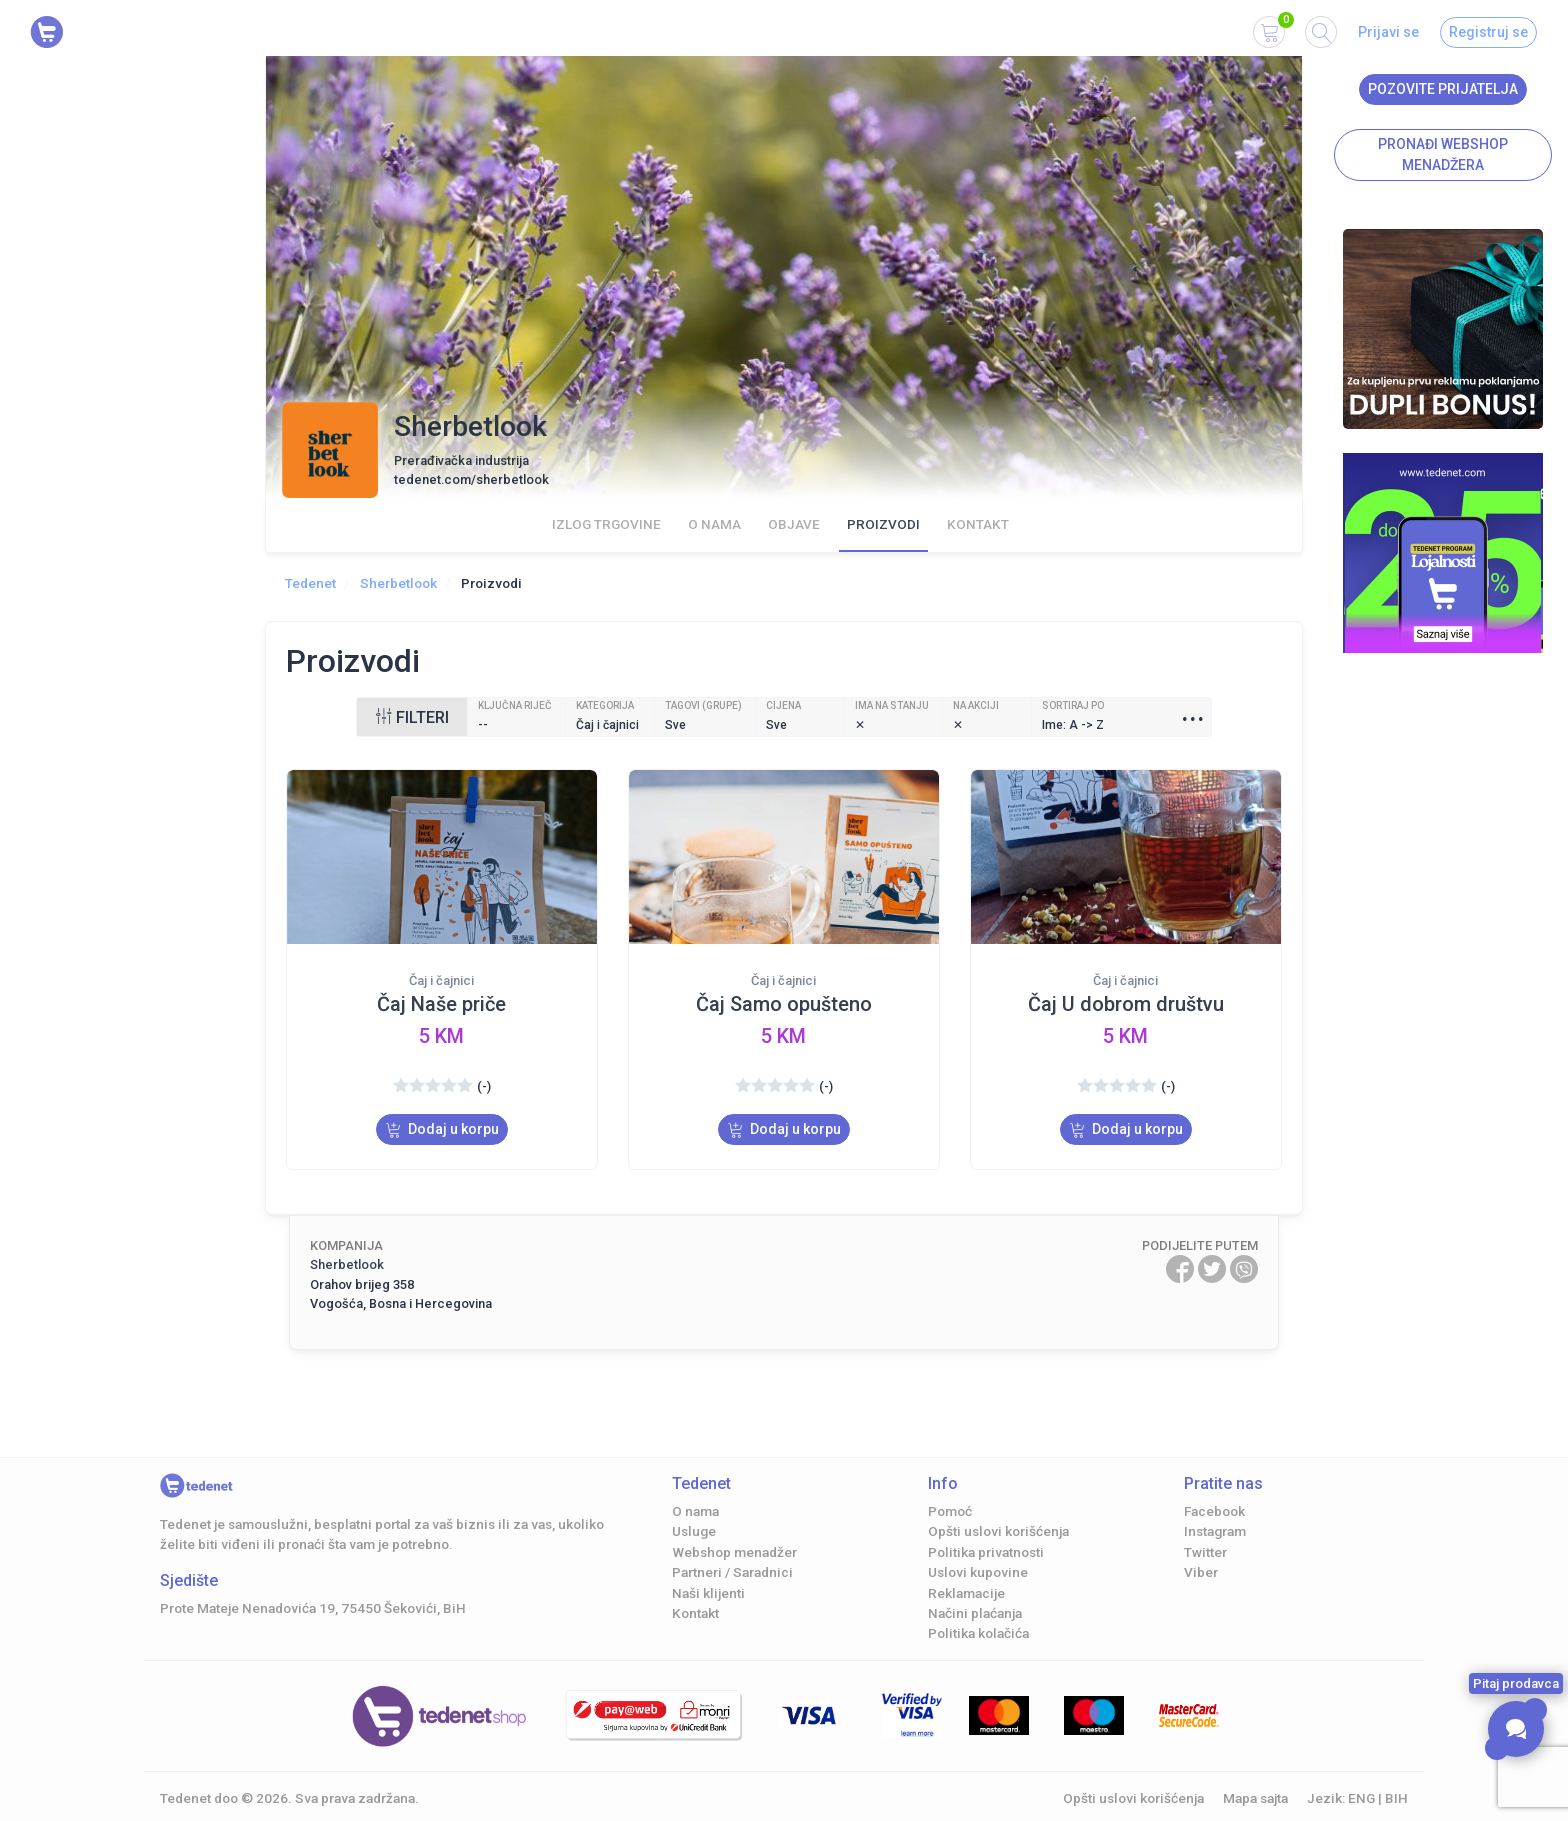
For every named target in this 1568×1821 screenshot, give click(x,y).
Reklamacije (966, 1593)
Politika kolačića (978, 1633)
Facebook (1214, 1511)
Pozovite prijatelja (1443, 89)
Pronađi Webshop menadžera (1443, 154)
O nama (714, 524)
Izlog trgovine (606, 524)
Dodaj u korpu (442, 1129)
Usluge (694, 1531)
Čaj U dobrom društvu (1126, 1004)
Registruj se (1488, 32)
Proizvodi (883, 524)
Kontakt (978, 524)
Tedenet (310, 583)
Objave (794, 524)
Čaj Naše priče (441, 1004)
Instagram (1215, 1531)
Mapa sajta (1255, 1798)
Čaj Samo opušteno (784, 1004)
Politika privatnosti (986, 1552)
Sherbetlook (398, 583)
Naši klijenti (708, 1593)
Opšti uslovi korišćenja (998, 1531)
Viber (1201, 1572)
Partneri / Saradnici (732, 1572)
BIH (1396, 1798)
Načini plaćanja (975, 1613)
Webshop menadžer (734, 1552)
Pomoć (950, 1511)
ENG (1361, 1798)
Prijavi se (1388, 32)
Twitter (1205, 1552)
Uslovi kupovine (978, 1572)
